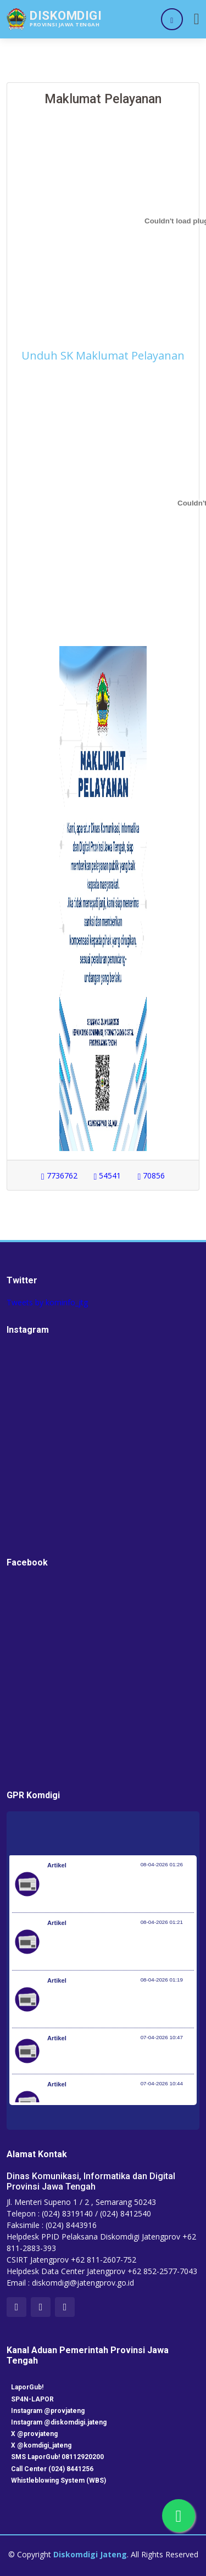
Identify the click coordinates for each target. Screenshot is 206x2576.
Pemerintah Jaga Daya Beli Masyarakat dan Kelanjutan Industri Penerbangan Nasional (114, 1889)
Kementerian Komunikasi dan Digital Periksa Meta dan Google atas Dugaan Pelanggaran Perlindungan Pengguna (113, 1947)
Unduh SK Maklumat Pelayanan (103, 355)
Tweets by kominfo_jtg (47, 1302)
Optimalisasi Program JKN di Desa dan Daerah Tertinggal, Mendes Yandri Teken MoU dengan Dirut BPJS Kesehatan (116, 2005)
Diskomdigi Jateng (90, 2554)
